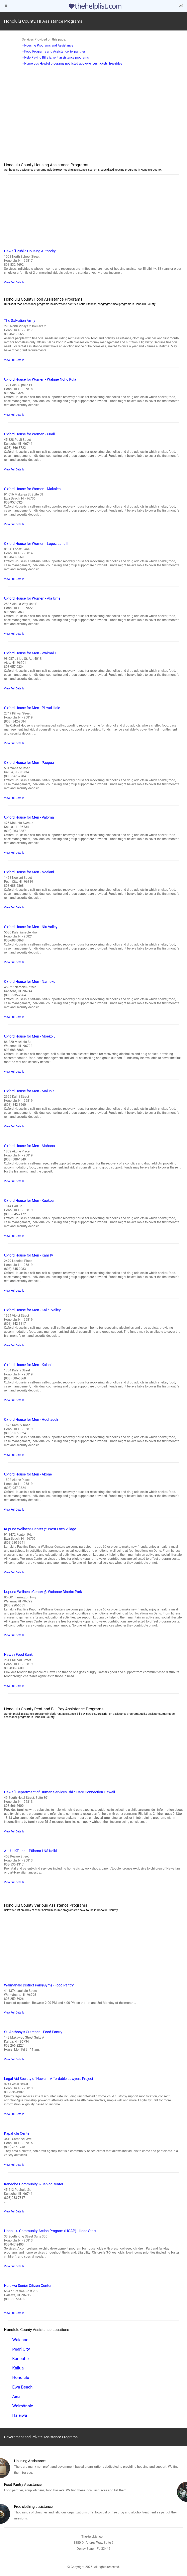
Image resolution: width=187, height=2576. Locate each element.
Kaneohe (20, 2358)
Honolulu (20, 2377)
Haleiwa (19, 2415)
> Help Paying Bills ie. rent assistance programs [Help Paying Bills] (55, 57)
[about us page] (181, 6)
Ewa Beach (22, 2387)
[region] (93, 123)
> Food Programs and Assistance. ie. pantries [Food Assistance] (54, 51)
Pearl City (21, 2349)
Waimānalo (22, 2406)
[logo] (94, 6)
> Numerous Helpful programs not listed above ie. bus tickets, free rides (72, 63)
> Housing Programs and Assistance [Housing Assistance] (47, 45)
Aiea (16, 2396)
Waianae (20, 2339)
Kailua (18, 2368)
